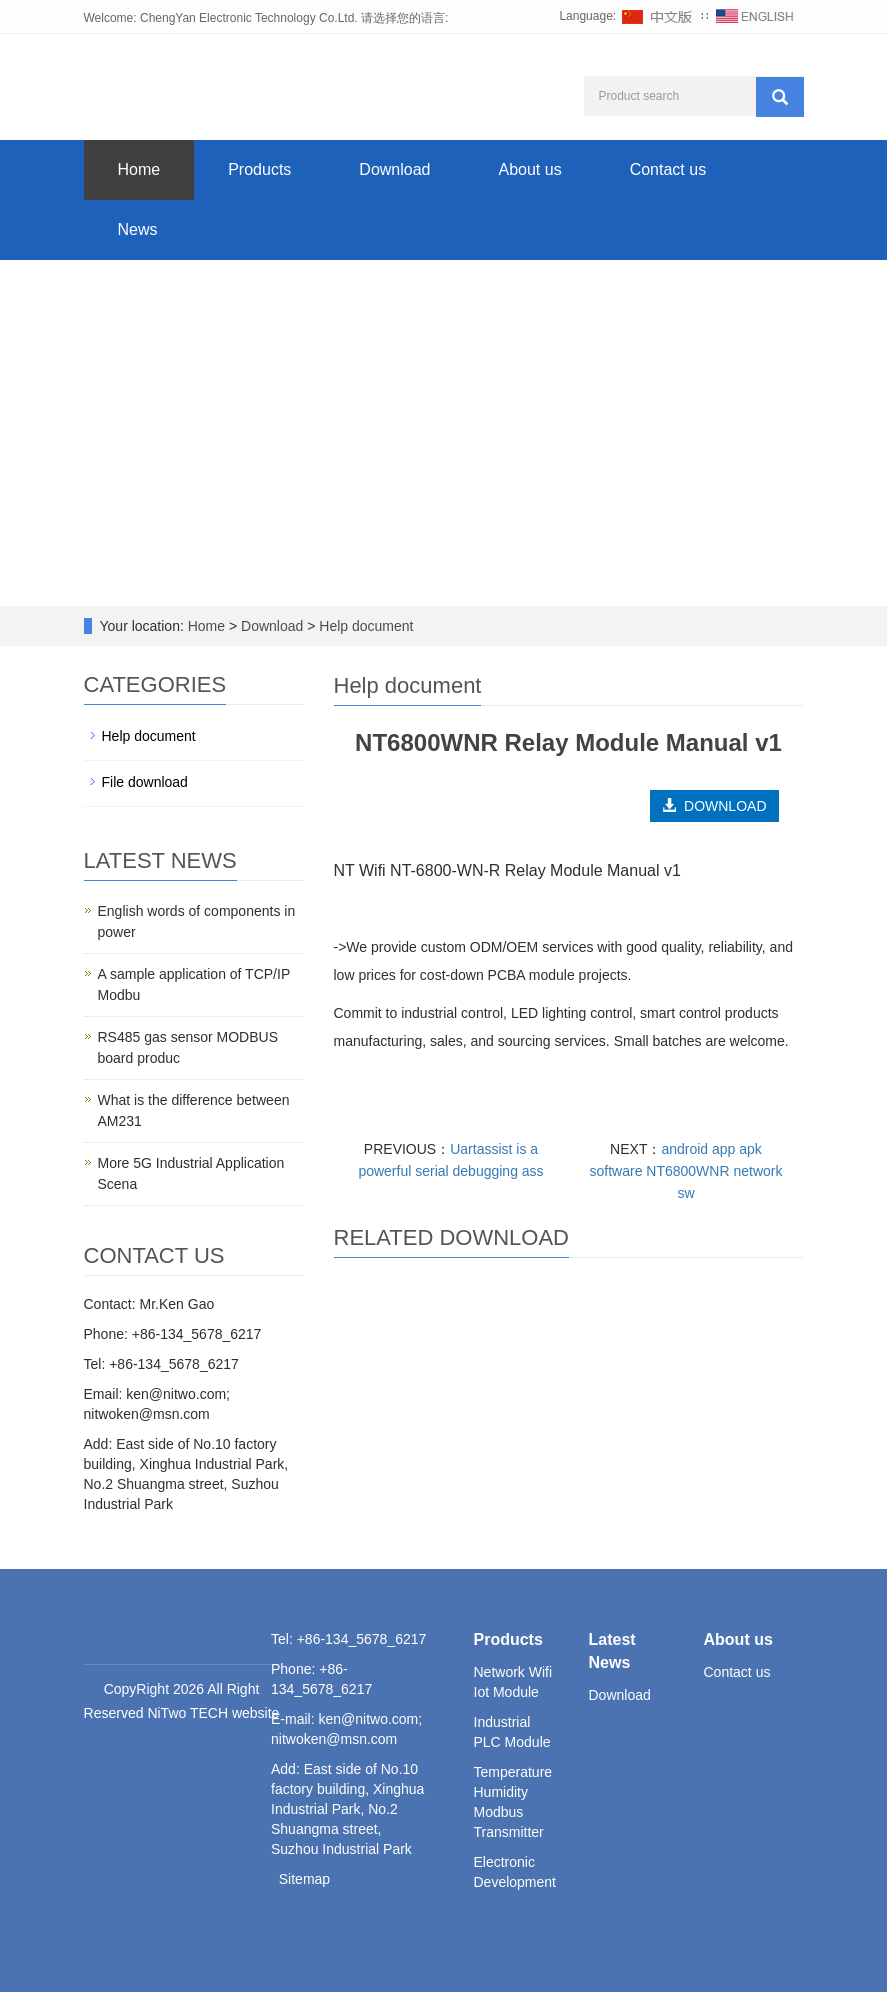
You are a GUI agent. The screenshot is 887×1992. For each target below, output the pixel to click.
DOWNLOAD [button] (714, 806)
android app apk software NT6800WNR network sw (686, 1171)
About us (529, 169)
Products (259, 169)
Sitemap (304, 1879)
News (138, 229)
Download (394, 169)
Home (139, 169)
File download (145, 782)
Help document (364, 626)
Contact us (668, 169)
